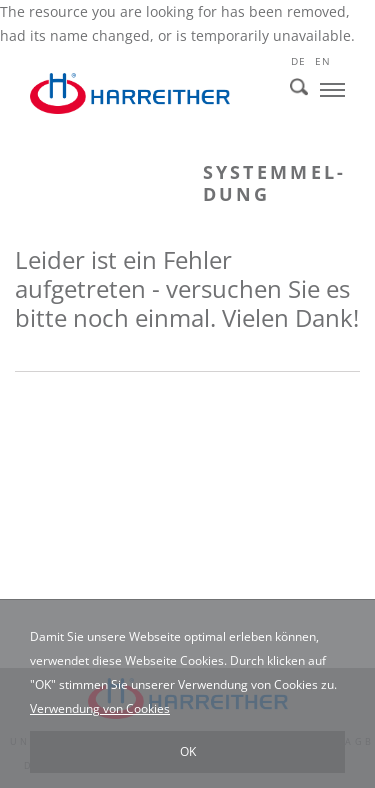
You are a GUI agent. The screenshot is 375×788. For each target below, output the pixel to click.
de (298, 61)
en (322, 61)
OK (188, 751)
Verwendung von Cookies (100, 708)
